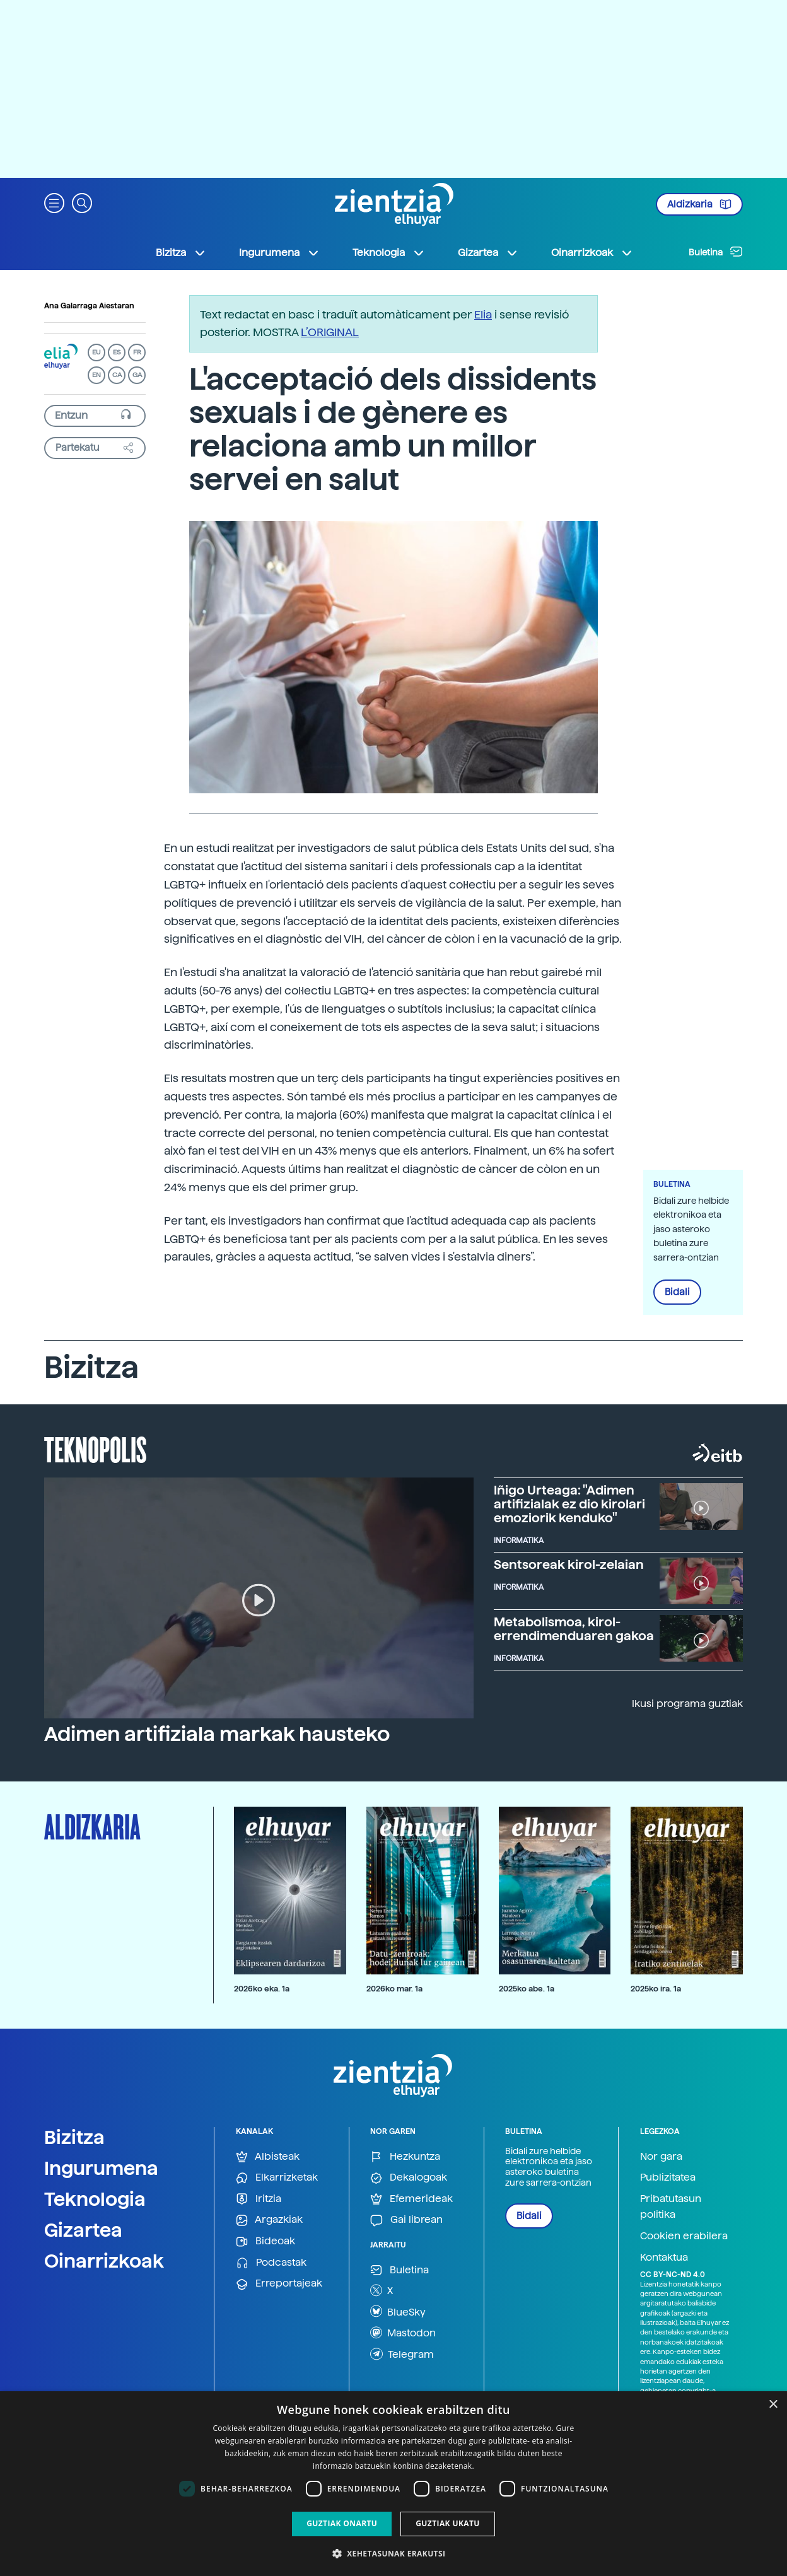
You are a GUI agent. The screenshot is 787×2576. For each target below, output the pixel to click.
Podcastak (271, 2263)
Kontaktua (664, 2257)
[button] (54, 202)
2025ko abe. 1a (526, 1988)
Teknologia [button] (389, 253)
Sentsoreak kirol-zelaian (569, 1564)
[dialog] (393, 2483)
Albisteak (268, 2157)
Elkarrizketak (277, 2177)
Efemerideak (411, 2199)
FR (137, 352)
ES (116, 352)
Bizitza (74, 2137)
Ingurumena (101, 2168)
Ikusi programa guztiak (687, 1704)
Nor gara (661, 2156)
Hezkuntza (405, 2157)
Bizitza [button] (181, 253)
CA (117, 375)
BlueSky (398, 2311)
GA (137, 375)
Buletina (716, 251)
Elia (483, 314)
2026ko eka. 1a (261, 1988)
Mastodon (403, 2332)
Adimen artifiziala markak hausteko (217, 1734)
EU (96, 352)
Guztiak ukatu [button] (448, 2523)
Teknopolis (95, 1448)
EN (96, 375)
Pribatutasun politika (670, 2207)
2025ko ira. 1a (656, 1988)
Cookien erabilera (684, 2236)
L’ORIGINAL (330, 332)
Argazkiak (269, 2220)
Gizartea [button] (488, 253)
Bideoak (265, 2241)
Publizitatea (668, 2177)
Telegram (402, 2354)
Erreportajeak (279, 2283)
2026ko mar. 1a (394, 1988)
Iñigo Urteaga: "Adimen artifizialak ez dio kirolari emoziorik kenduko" (569, 1504)
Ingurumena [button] (279, 253)
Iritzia (258, 2199)
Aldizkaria (699, 204)
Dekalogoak (408, 2177)
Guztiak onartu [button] (341, 2523)
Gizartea (83, 2229)
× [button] (773, 2405)
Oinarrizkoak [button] (592, 253)
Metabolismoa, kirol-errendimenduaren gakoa (574, 1628)
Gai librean (406, 2220)
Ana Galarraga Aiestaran (89, 305)
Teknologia (95, 2199)
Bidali (677, 1292)
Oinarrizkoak (104, 2260)
